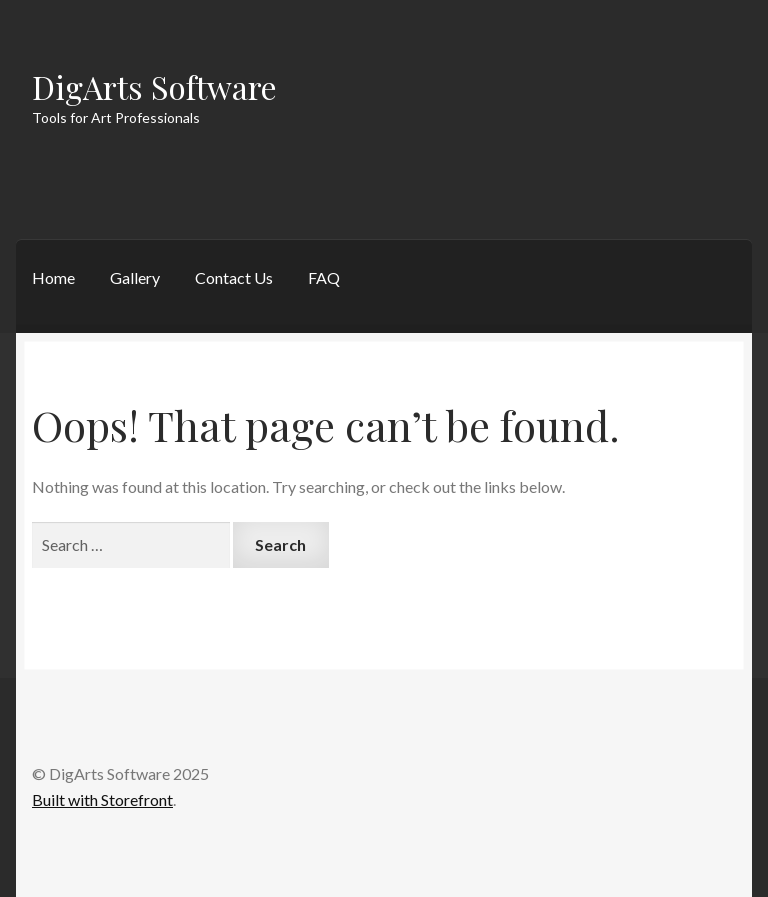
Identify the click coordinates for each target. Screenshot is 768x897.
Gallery (135, 277)
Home (53, 277)
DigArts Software (154, 86)
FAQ (324, 277)
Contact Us (234, 277)
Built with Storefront (102, 799)
